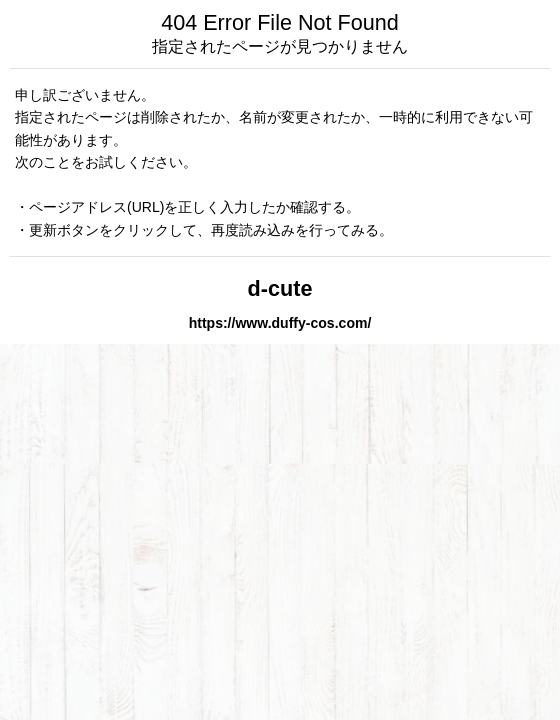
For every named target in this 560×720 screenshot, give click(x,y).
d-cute (280, 288)
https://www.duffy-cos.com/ (280, 323)
